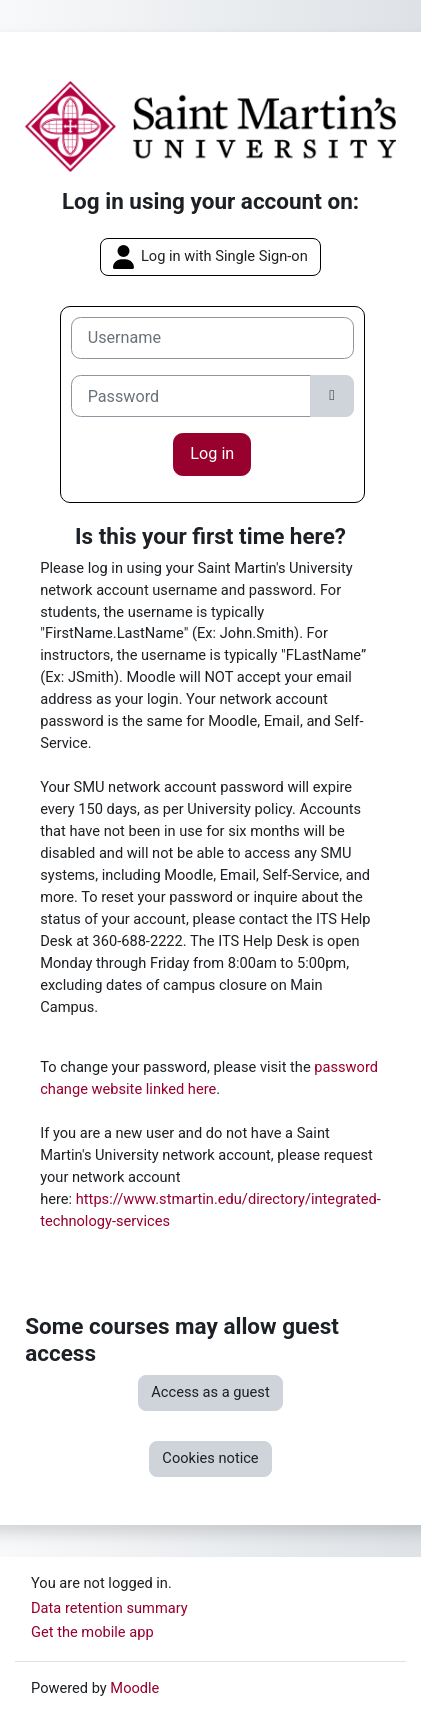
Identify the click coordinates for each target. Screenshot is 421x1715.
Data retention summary (109, 1608)
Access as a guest (210, 1392)
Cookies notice (210, 1458)
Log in (212, 453)
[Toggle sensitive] (332, 396)
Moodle (134, 1688)
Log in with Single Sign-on (210, 257)
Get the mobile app (92, 1632)
